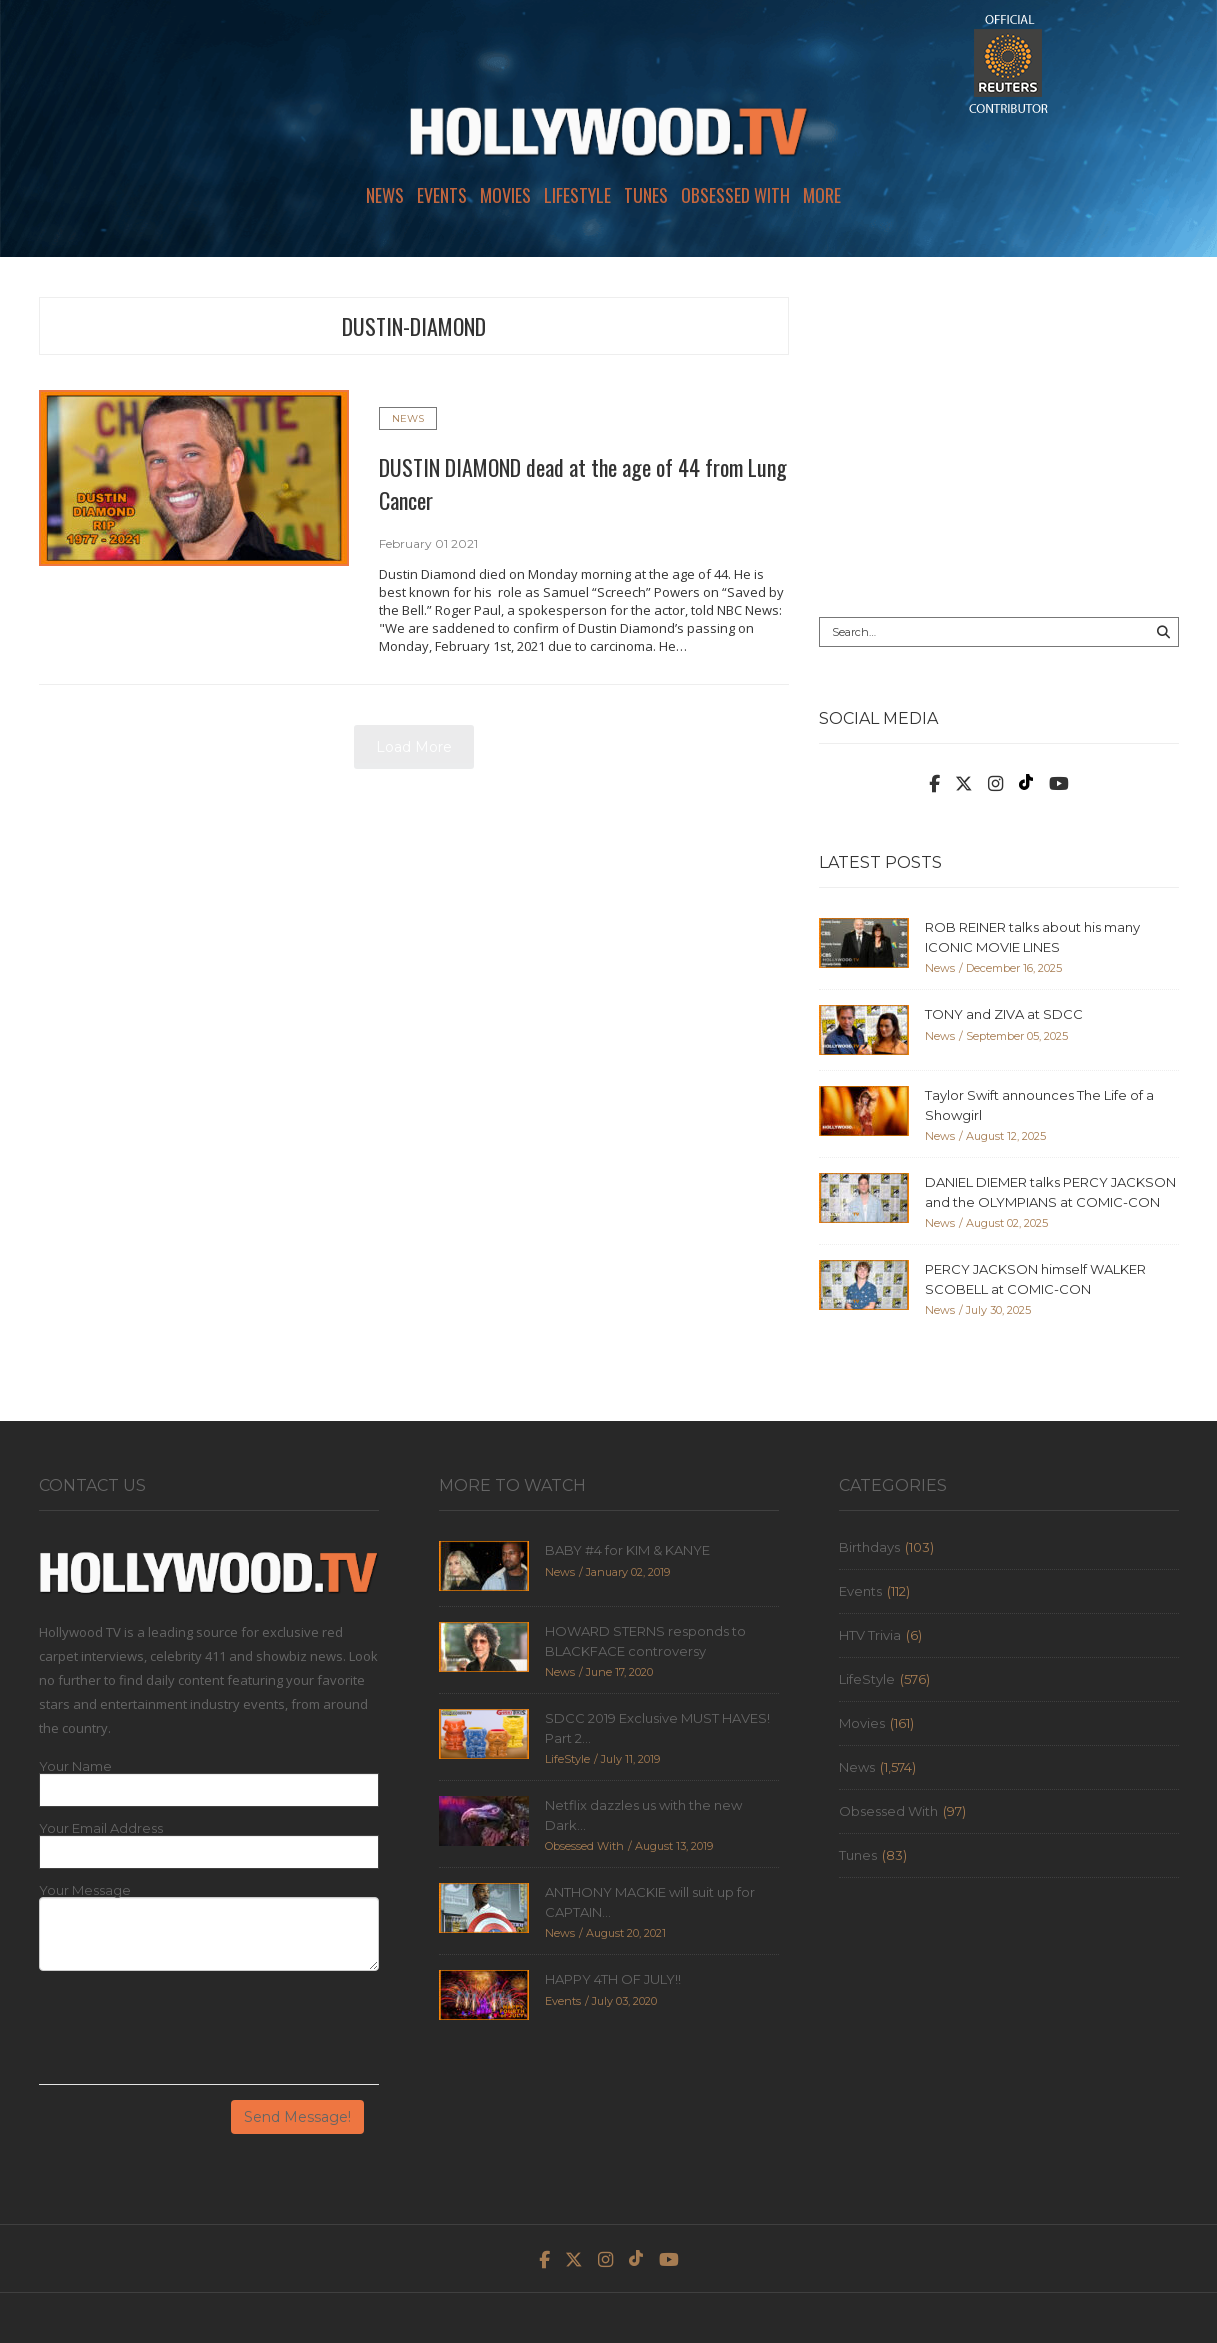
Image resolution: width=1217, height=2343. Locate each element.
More (822, 195)
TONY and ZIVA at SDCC (1004, 1014)
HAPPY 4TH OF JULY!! (613, 1979)
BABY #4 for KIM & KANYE (627, 1550)
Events (442, 195)
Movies (505, 195)
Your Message (85, 1890)
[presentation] (191, 2035)
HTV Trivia (870, 1635)
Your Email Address (101, 1828)
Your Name (75, 1766)
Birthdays (869, 1547)
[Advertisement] (999, 437)
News (385, 195)
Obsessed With (735, 195)
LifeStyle (577, 195)
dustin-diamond (414, 326)
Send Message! (297, 2117)
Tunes (646, 195)
